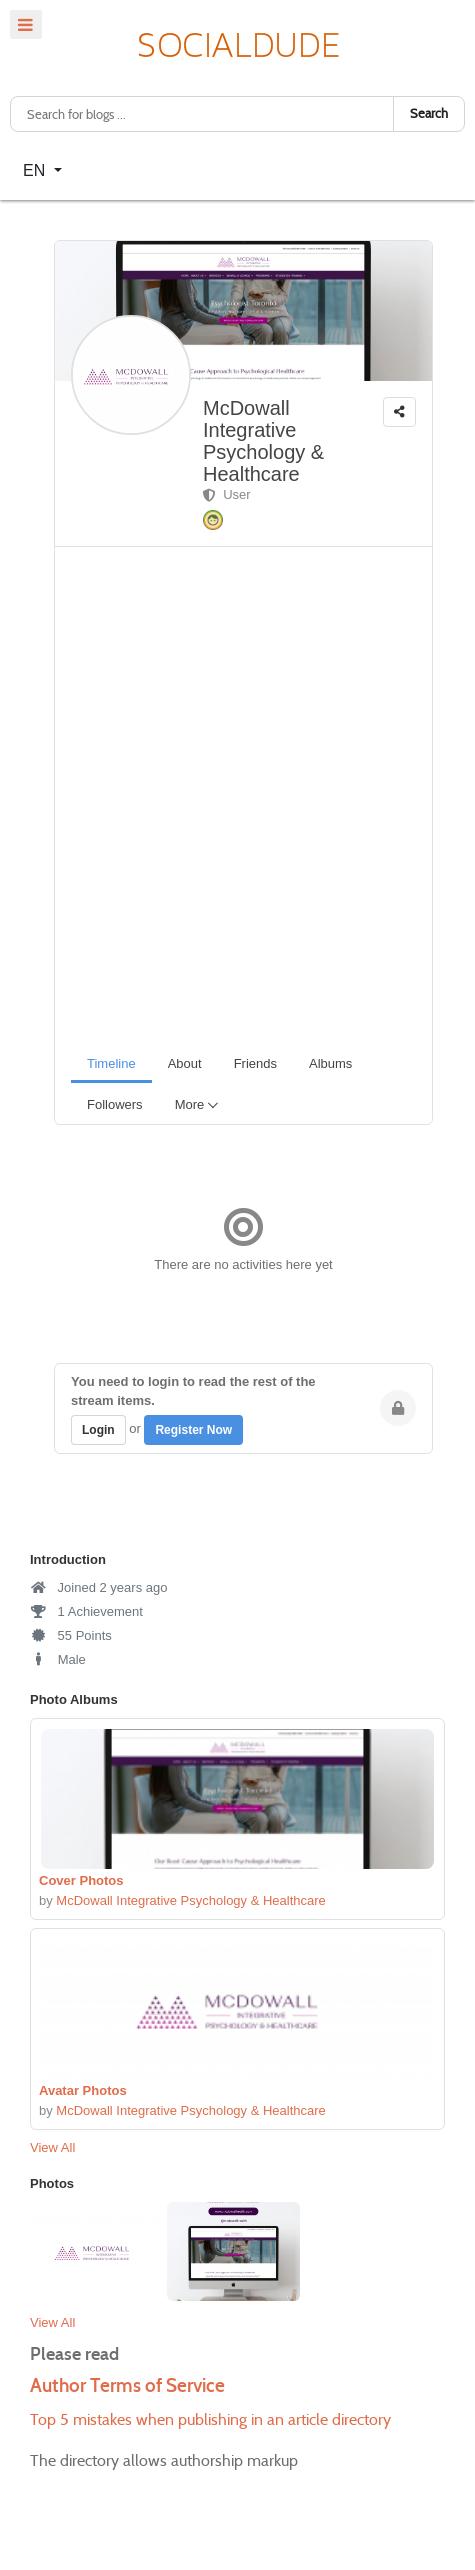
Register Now (193, 1430)
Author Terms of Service (127, 2385)
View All (52, 2147)
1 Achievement (86, 1611)
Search (429, 113)
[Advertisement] (237, 794)
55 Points (71, 1635)
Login (98, 1430)
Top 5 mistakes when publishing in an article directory (210, 2419)
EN (36, 170)
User (227, 494)
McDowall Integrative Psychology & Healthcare (263, 441)
